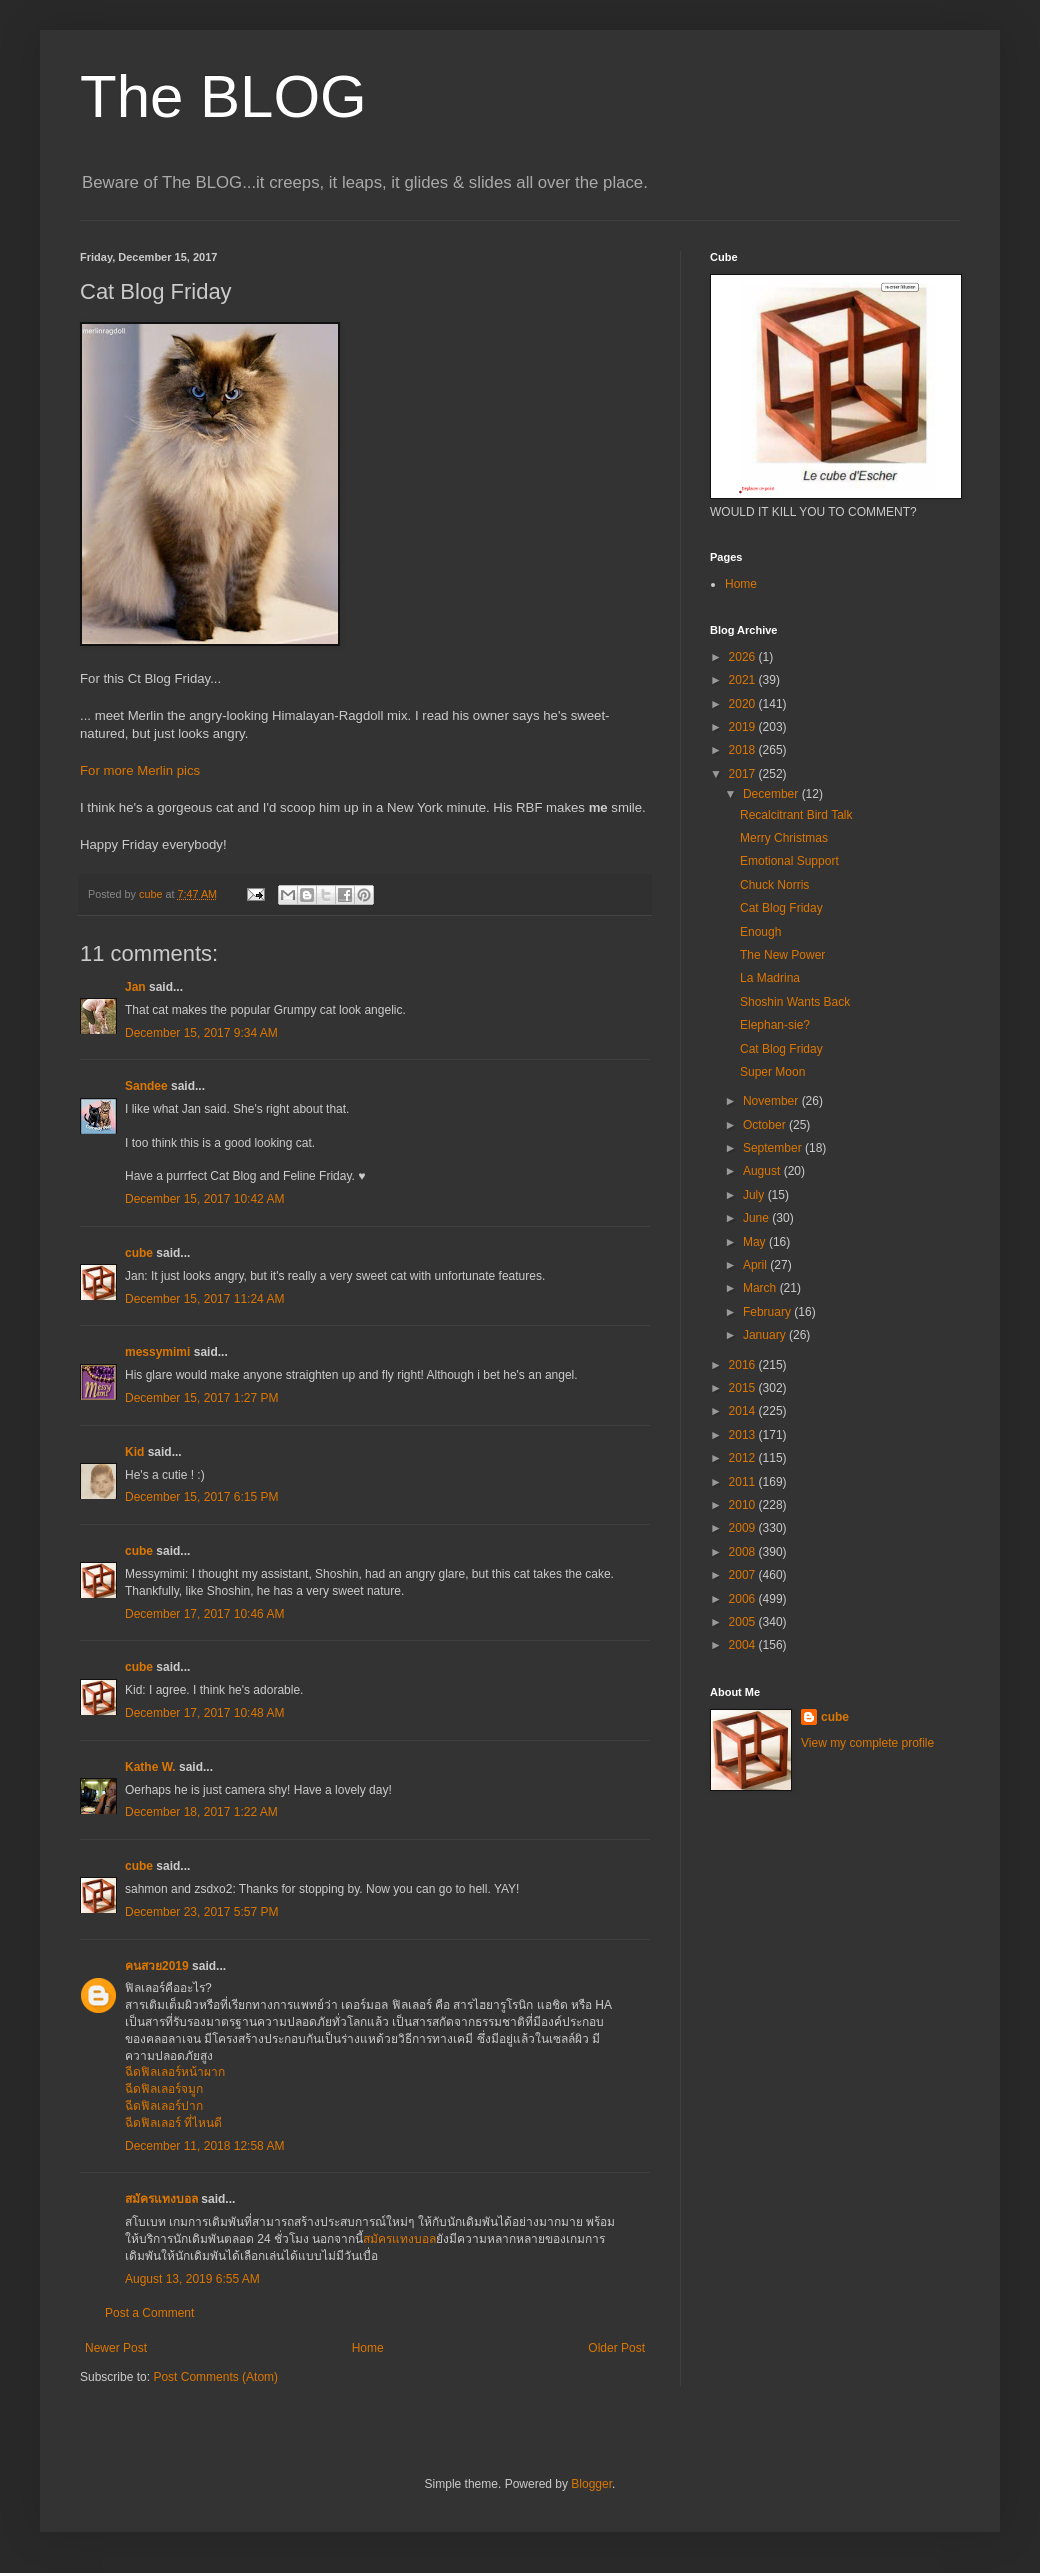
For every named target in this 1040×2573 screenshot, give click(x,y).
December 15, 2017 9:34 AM (201, 1033)
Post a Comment (149, 2313)
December (772, 794)
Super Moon (772, 1072)
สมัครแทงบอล (161, 2199)
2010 (744, 1505)
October (766, 1125)
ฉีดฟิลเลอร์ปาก (164, 2106)
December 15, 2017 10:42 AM (204, 1199)
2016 (744, 1365)
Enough (760, 932)
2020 (744, 704)
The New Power (782, 955)
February (768, 1312)
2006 (744, 1599)
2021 (744, 680)
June (757, 1218)
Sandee (146, 1086)
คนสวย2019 (157, 1966)
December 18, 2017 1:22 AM (201, 1812)
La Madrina (770, 978)
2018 (744, 750)
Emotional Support (789, 861)
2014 (744, 1411)
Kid (134, 1452)
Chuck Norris (774, 885)
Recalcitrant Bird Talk (796, 815)
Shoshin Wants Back (795, 1002)
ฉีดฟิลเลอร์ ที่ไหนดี (173, 2123)
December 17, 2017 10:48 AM (204, 1713)
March (761, 1288)
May (756, 1242)
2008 (744, 1552)
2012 (744, 1458)
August (763, 1171)
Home (368, 2348)
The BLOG (223, 96)
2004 (744, 1645)
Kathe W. (150, 1767)
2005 (744, 1622)
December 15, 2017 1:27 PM (201, 1398)
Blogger (591, 2484)
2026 (744, 657)
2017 (744, 774)
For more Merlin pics (140, 770)
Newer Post (116, 2348)
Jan (135, 987)
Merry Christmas (784, 838)
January (766, 1335)
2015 (744, 1388)
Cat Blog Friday (781, 908)
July (755, 1195)
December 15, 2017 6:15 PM (201, 1497)
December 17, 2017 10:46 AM (204, 1614)
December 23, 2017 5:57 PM (201, 1912)
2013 (744, 1435)
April (756, 1265)
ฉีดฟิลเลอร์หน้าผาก (175, 2072)
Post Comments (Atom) (215, 2377)
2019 (744, 727)
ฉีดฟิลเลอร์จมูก (164, 2089)
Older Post (616, 2348)
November (772, 1101)
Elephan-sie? (775, 1025)
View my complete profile (867, 1743)
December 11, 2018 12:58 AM (204, 2146)
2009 (744, 1528)
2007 (744, 1575)
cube (139, 1253)
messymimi (157, 1352)
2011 (744, 1482)
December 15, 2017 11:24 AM (204, 1299)
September (774, 1148)
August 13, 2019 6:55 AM (192, 2279)
